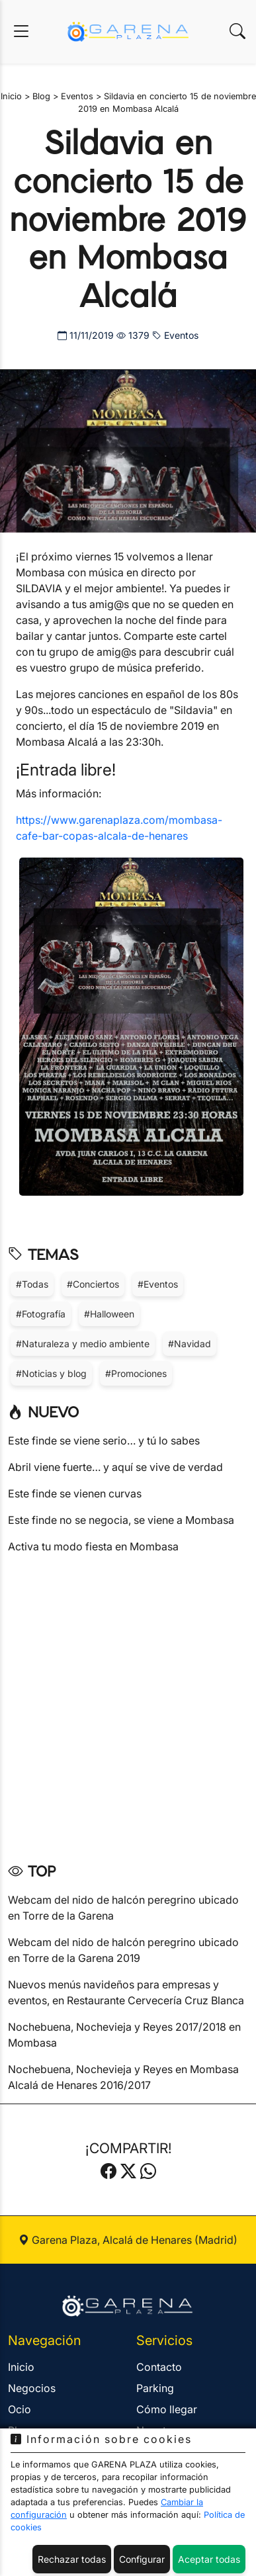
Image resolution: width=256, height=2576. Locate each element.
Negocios (32, 2388)
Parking (155, 2388)
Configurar (142, 2559)
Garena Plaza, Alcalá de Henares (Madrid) (128, 2239)
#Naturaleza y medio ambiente (82, 1343)
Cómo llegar (166, 2409)
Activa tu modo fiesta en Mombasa (93, 1546)
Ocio (19, 2409)
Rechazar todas (72, 2559)
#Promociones (136, 1373)
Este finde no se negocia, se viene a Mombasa (121, 1520)
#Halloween (109, 1313)
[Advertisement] (128, 1704)
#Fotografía (40, 1313)
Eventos (175, 335)
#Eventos (158, 1284)
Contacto (159, 2367)
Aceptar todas (209, 2559)
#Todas (32, 1284)
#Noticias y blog (51, 1373)
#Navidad (189, 1343)
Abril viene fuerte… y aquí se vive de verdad (115, 1467)
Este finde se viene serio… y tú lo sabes (104, 1440)
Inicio (21, 2367)
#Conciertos (93, 1284)
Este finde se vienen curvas (75, 1493)
